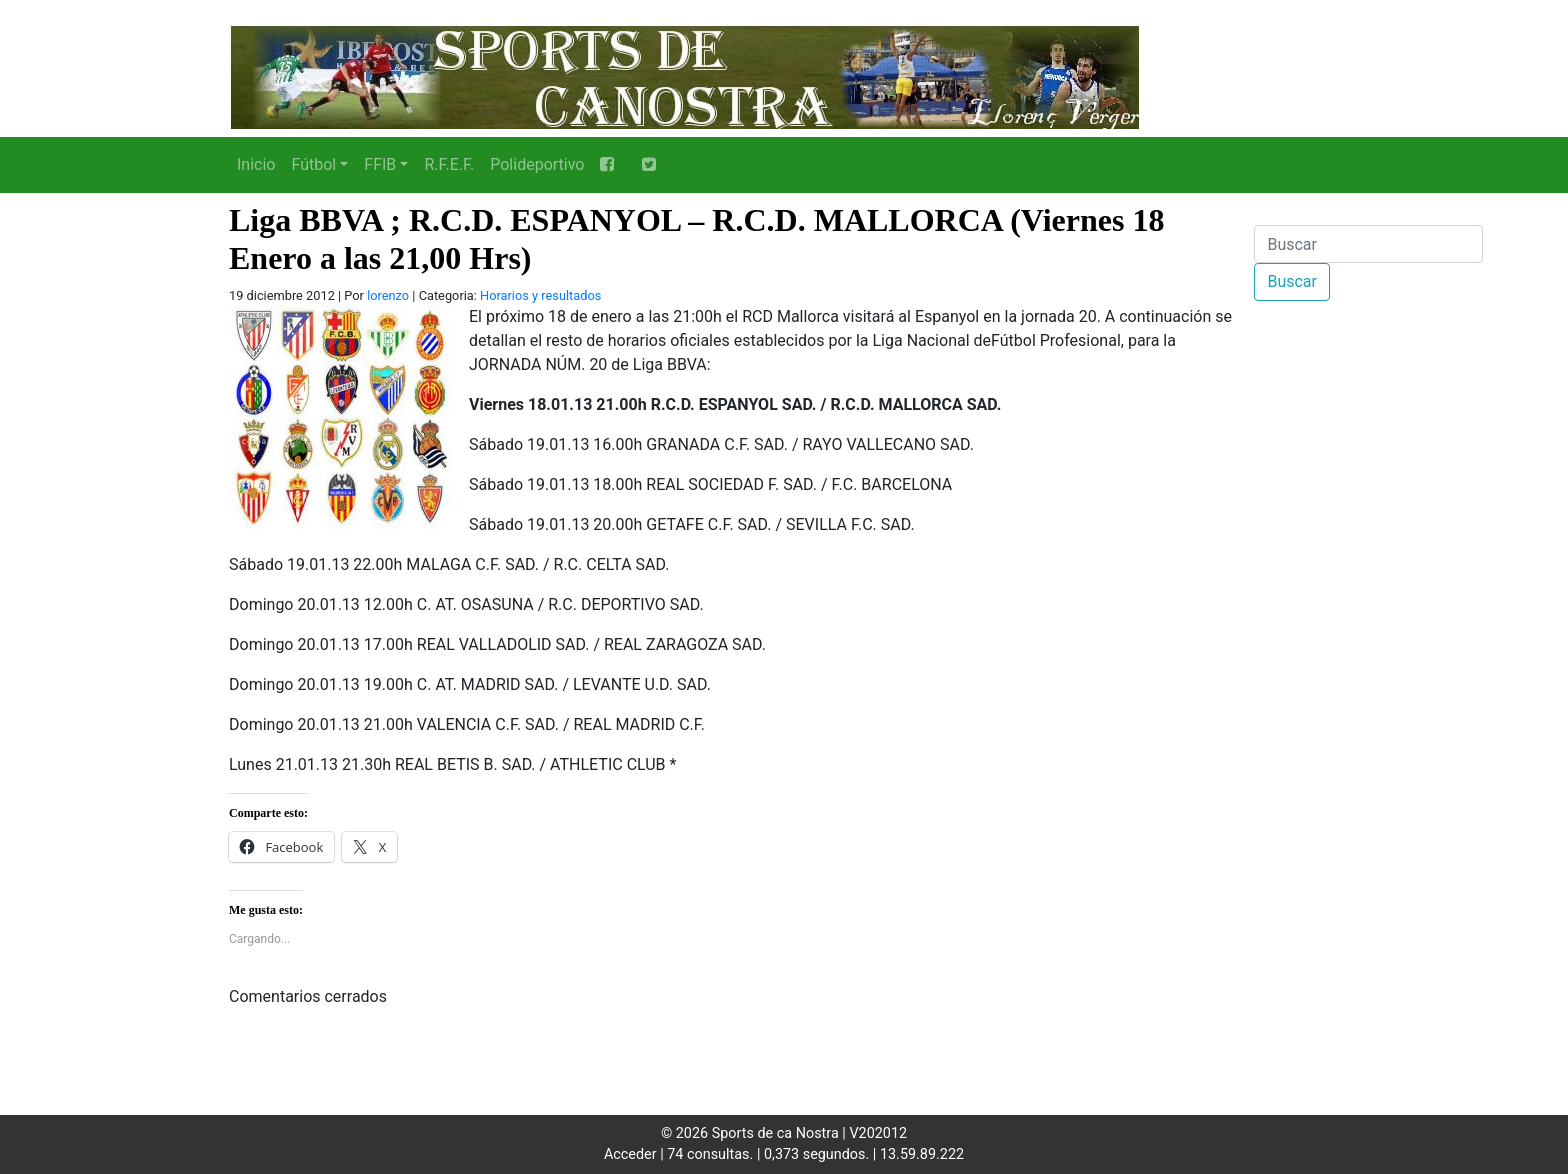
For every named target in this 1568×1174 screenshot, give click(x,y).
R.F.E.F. (449, 164)
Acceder (630, 1154)
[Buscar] (1368, 244)
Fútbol (313, 164)
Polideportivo (537, 164)
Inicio (256, 164)
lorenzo (388, 295)
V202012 (878, 1133)
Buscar (1292, 281)
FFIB (380, 164)
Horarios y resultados (540, 295)
